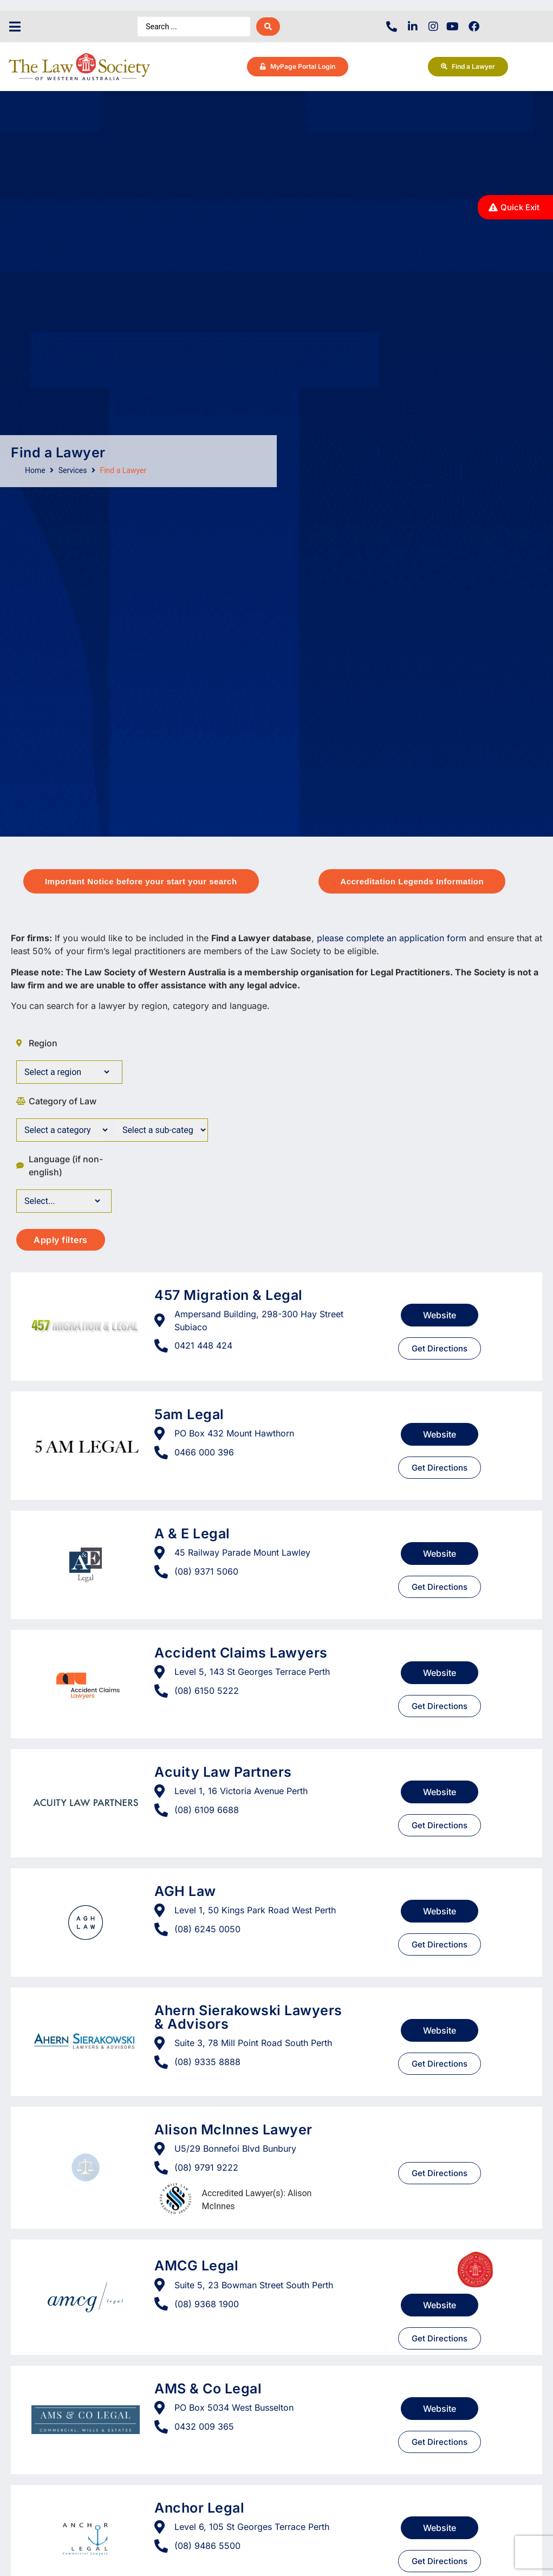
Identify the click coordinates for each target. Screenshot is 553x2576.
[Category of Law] (63, 1130)
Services (72, 470)
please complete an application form (391, 938)
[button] (14, 26)
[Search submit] (268, 26)
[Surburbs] (64, 1072)
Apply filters (61, 1239)
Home (35, 470)
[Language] (59, 1201)
